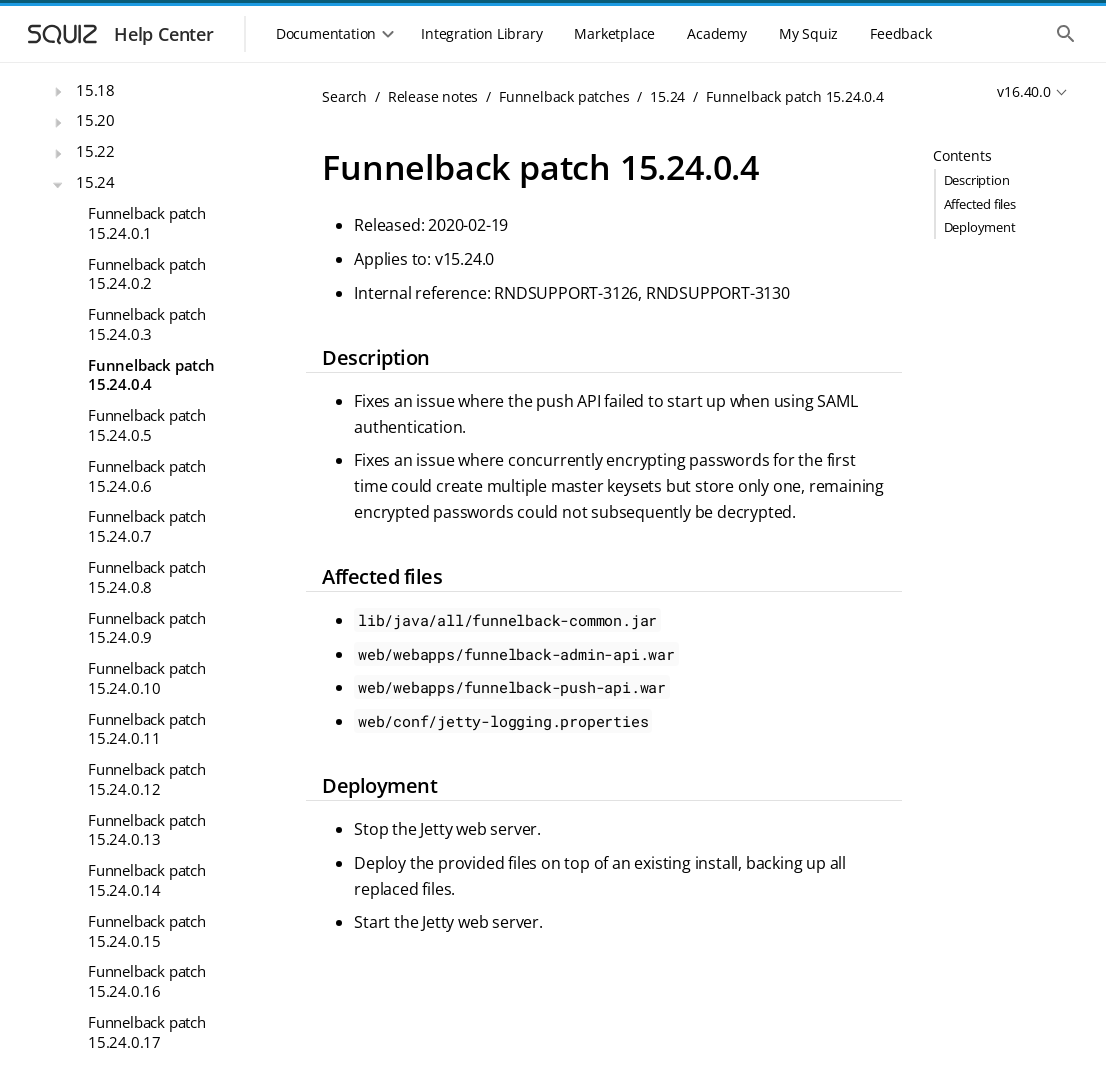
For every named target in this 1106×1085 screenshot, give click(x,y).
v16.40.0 (1023, 91)
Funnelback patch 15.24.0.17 (147, 1032)
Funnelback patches (564, 96)
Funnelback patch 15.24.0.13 (147, 830)
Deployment (980, 227)
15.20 (95, 120)
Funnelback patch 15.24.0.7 (147, 526)
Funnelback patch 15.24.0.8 (147, 577)
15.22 (95, 151)
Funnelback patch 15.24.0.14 (147, 880)
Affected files (980, 204)
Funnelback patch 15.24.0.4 (151, 375)
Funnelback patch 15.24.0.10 (147, 678)
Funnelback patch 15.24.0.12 (147, 779)
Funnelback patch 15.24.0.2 (147, 274)
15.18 (95, 90)
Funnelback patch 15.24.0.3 (147, 324)
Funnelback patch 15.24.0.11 (147, 729)
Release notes (433, 96)
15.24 (95, 182)
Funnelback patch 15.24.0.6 (147, 476)
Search (344, 96)
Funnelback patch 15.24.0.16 (147, 981)
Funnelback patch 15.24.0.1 (147, 223)
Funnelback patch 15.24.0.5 (147, 425)
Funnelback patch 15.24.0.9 (147, 628)
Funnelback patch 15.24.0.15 (147, 931)
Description (977, 180)
